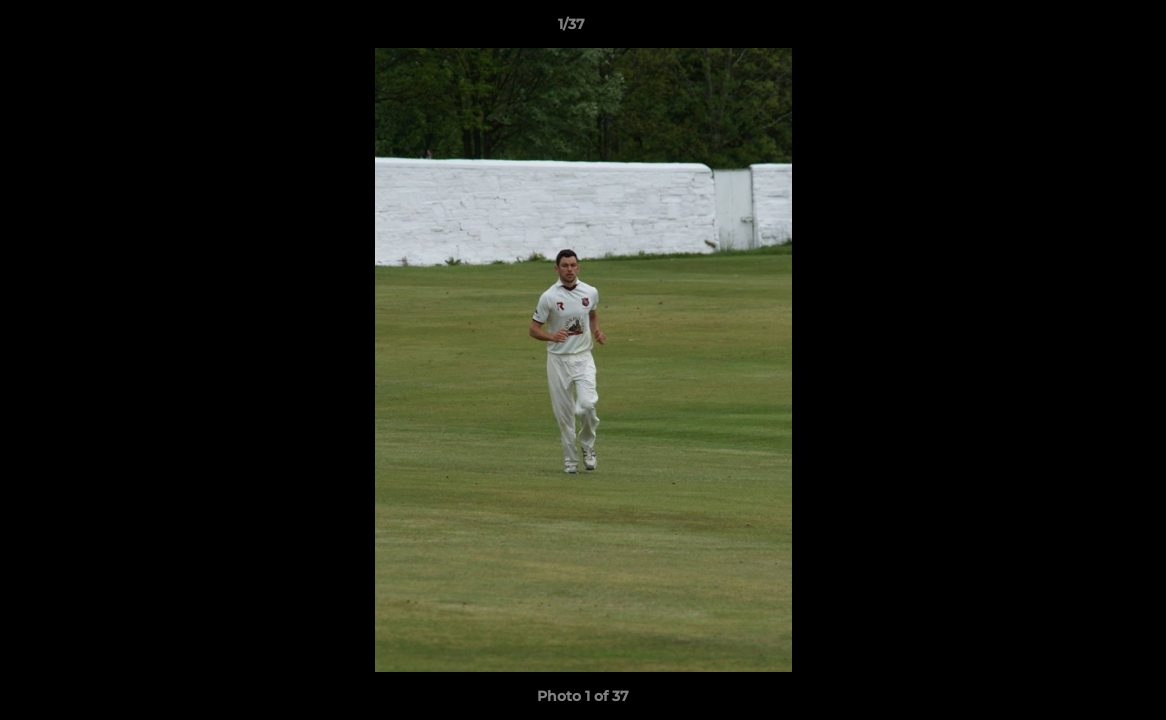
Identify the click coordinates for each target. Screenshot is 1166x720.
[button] (1082, 29)
